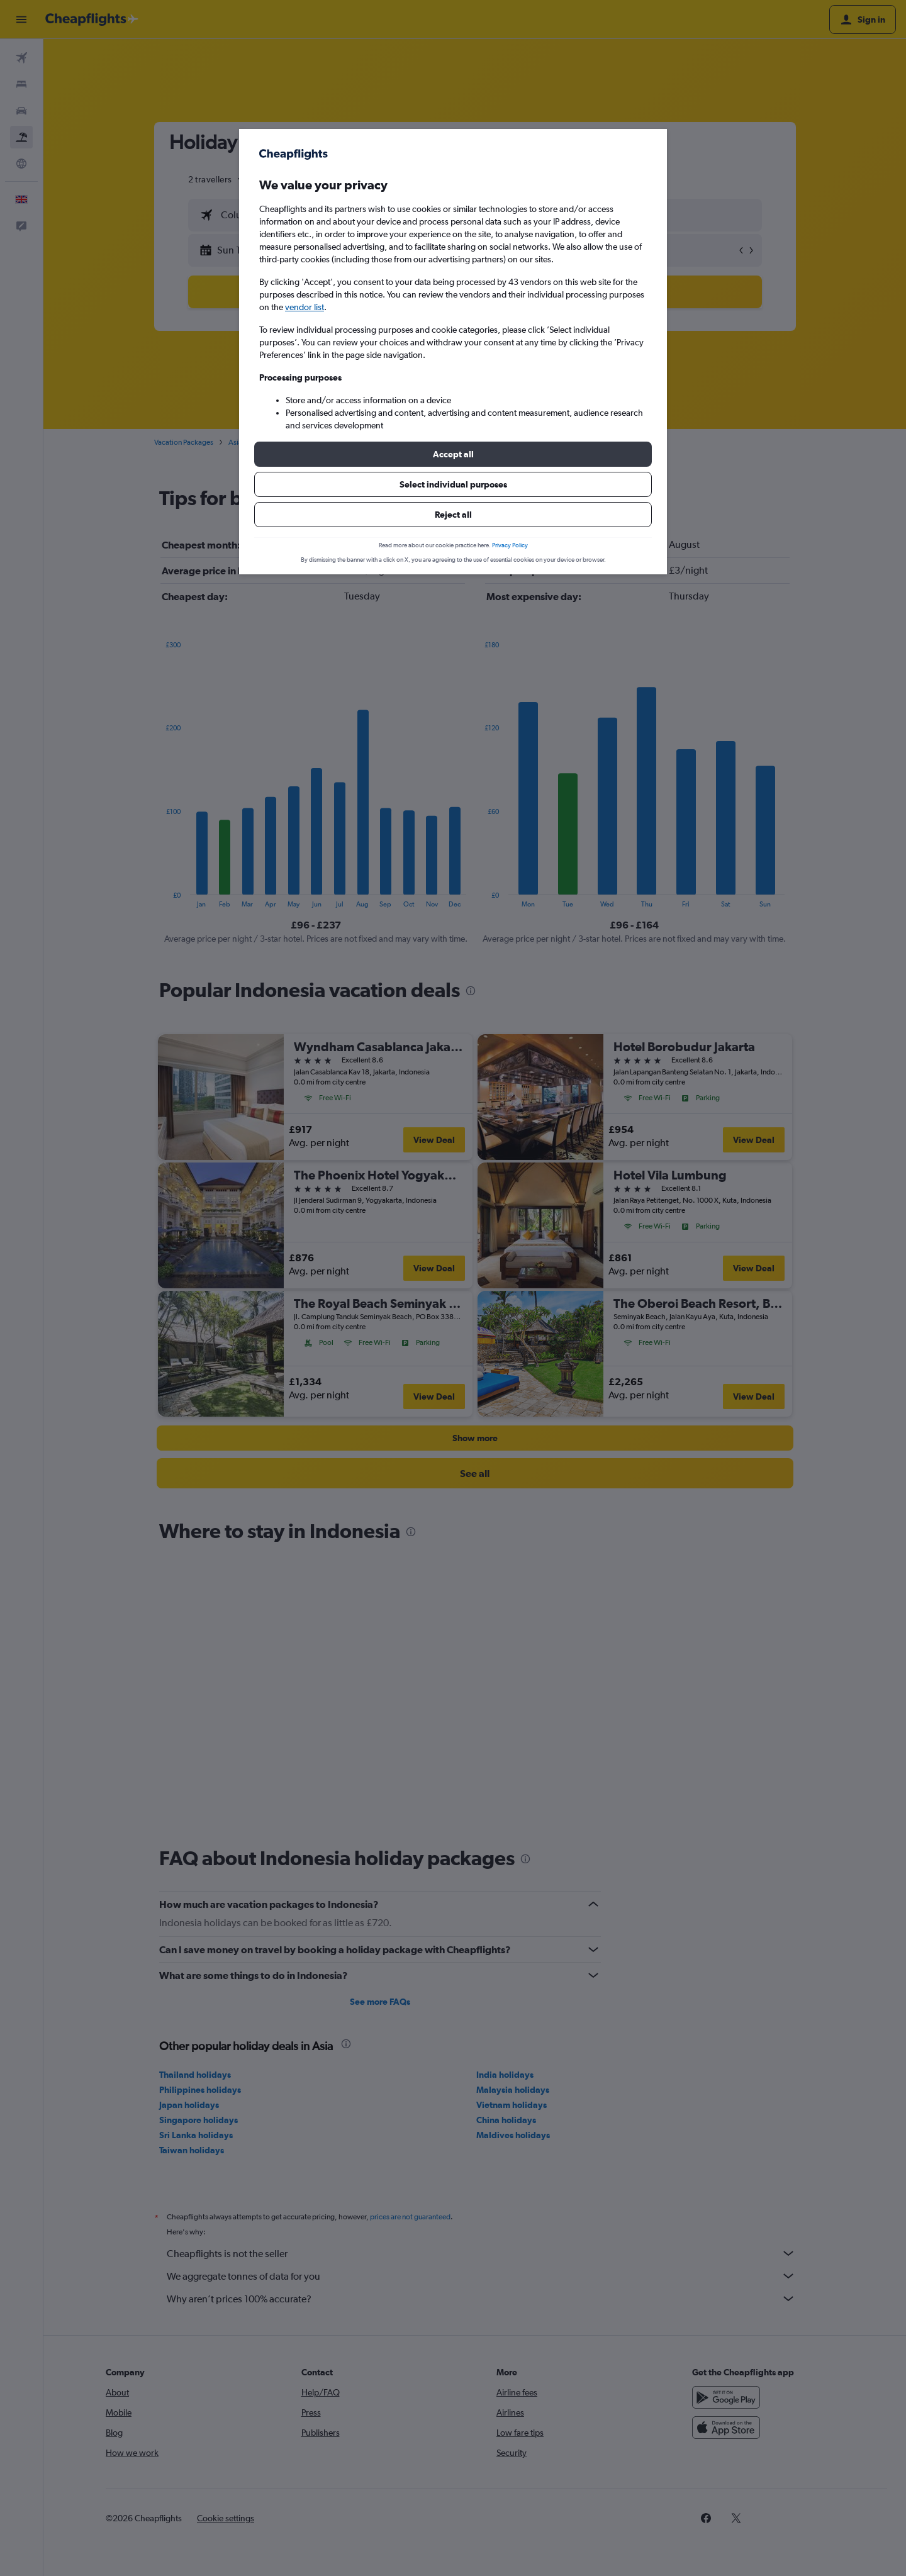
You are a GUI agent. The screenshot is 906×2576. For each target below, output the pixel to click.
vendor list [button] (304, 307)
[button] (453, 454)
